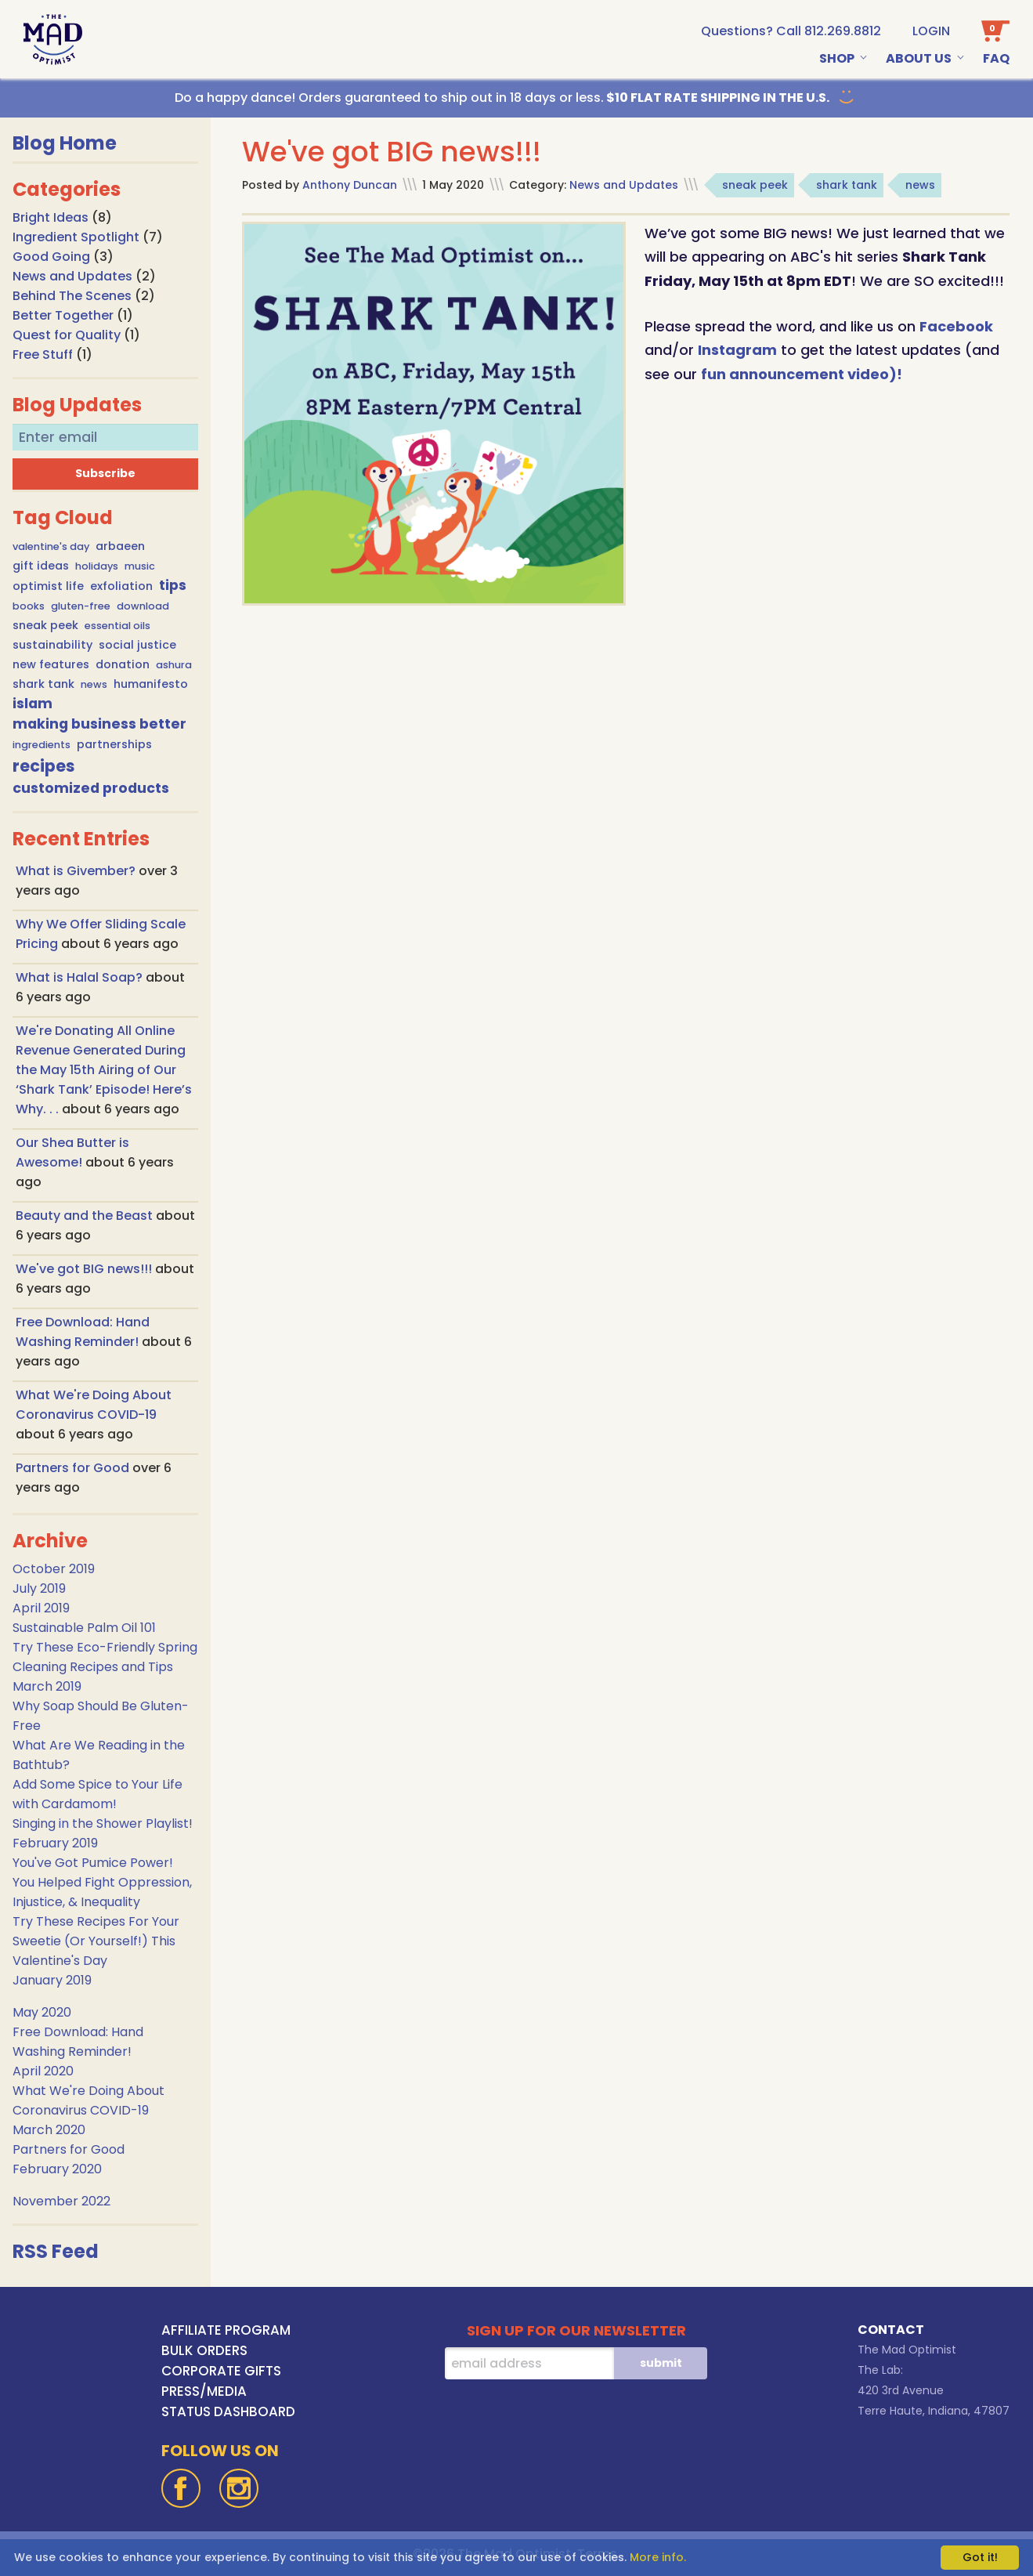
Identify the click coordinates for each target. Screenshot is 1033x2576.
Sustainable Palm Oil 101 (84, 1628)
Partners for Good (74, 1468)
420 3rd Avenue (901, 2390)
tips (172, 585)
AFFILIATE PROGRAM (226, 2330)
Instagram (737, 350)
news (94, 684)
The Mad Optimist (907, 2349)
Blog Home (65, 143)
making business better (99, 724)
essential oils (117, 625)
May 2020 (42, 2012)
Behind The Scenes (72, 296)
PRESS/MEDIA (204, 2391)
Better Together (63, 315)
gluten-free (80, 606)
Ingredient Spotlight (76, 237)
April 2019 (41, 1608)
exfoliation (121, 586)
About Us (919, 58)
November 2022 (61, 2201)
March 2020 (49, 2130)
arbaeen (120, 546)
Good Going (51, 257)
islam (32, 703)
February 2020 (57, 2169)
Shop (836, 58)
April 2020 (43, 2071)
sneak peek (45, 625)
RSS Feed (56, 2251)
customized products (91, 788)
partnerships (114, 744)
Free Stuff (43, 355)
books (29, 606)
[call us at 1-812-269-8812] (791, 31)
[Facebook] (181, 2488)
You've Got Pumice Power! (93, 1863)
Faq (996, 58)
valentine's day (51, 546)
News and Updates (72, 276)
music (140, 566)
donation (123, 664)
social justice (137, 645)
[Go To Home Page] (52, 39)
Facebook (956, 326)
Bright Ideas (50, 217)
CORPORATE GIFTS (221, 2370)
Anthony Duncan (349, 185)
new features (51, 664)
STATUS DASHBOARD (228, 2411)
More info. (658, 2557)
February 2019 (55, 1843)
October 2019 (54, 1569)
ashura (174, 664)
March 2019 (47, 1686)
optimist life (48, 586)
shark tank (43, 684)
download (143, 606)
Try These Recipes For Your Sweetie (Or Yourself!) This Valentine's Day (96, 1941)
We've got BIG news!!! (85, 1269)
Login (931, 31)
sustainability (52, 645)
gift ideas (41, 565)
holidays (96, 566)
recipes (44, 765)
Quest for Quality (67, 335)
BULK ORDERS (204, 2350)
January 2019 (52, 1980)
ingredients (41, 744)
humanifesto (151, 684)
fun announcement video (795, 374)
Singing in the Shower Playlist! (103, 1823)
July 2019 (39, 1588)
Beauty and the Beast (86, 1216)
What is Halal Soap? (81, 977)
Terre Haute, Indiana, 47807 (934, 2411)
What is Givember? (77, 871)
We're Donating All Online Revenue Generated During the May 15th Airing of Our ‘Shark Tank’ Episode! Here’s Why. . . (104, 1070)
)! (895, 374)
